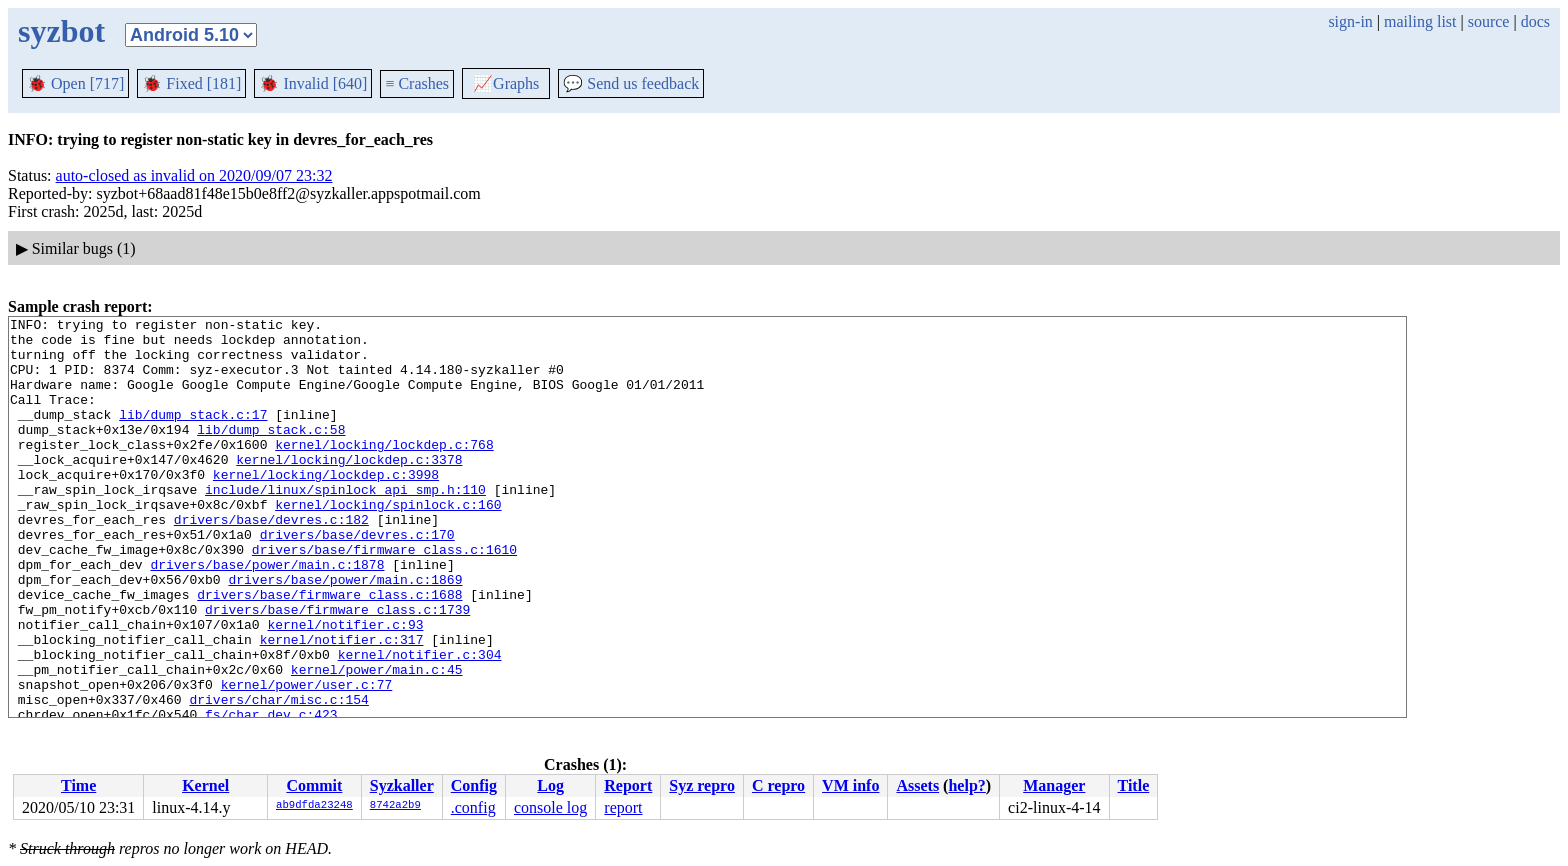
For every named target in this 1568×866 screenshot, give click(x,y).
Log (550, 785)
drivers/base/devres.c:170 (357, 579)
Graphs (506, 83)
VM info (850, 785)
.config (473, 807)
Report (628, 785)
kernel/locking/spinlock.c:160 (388, 543)
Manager (1054, 785)
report (623, 807)
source (1489, 21)
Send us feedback (631, 83)
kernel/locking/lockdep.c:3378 (349, 489)
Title (1134, 785)
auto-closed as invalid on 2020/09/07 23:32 (194, 175)
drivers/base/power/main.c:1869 (345, 633)
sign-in (1350, 21)
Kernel (205, 785)
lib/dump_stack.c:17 (193, 435)
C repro (778, 785)
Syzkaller (402, 785)
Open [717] (75, 83)
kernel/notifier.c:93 (345, 687)
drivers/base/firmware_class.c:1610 (384, 597)
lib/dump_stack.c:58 (271, 453)
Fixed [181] (191, 83)
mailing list (1420, 21)
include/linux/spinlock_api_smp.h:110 (345, 525)
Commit (314, 785)
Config (474, 785)
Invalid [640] (313, 83)
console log (550, 807)
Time (78, 785)
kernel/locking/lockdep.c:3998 (326, 507)
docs (1535, 21)
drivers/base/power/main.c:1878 (267, 615)
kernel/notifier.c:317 (342, 705)
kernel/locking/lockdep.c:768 (384, 471)
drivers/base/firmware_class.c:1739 (337, 669)
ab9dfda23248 (314, 806)
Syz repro (702, 785)
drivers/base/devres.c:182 (271, 561)
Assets (917, 785)
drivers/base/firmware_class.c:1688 (329, 651)
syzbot (61, 31)
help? (966, 785)
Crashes (417, 83)
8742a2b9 (395, 806)
